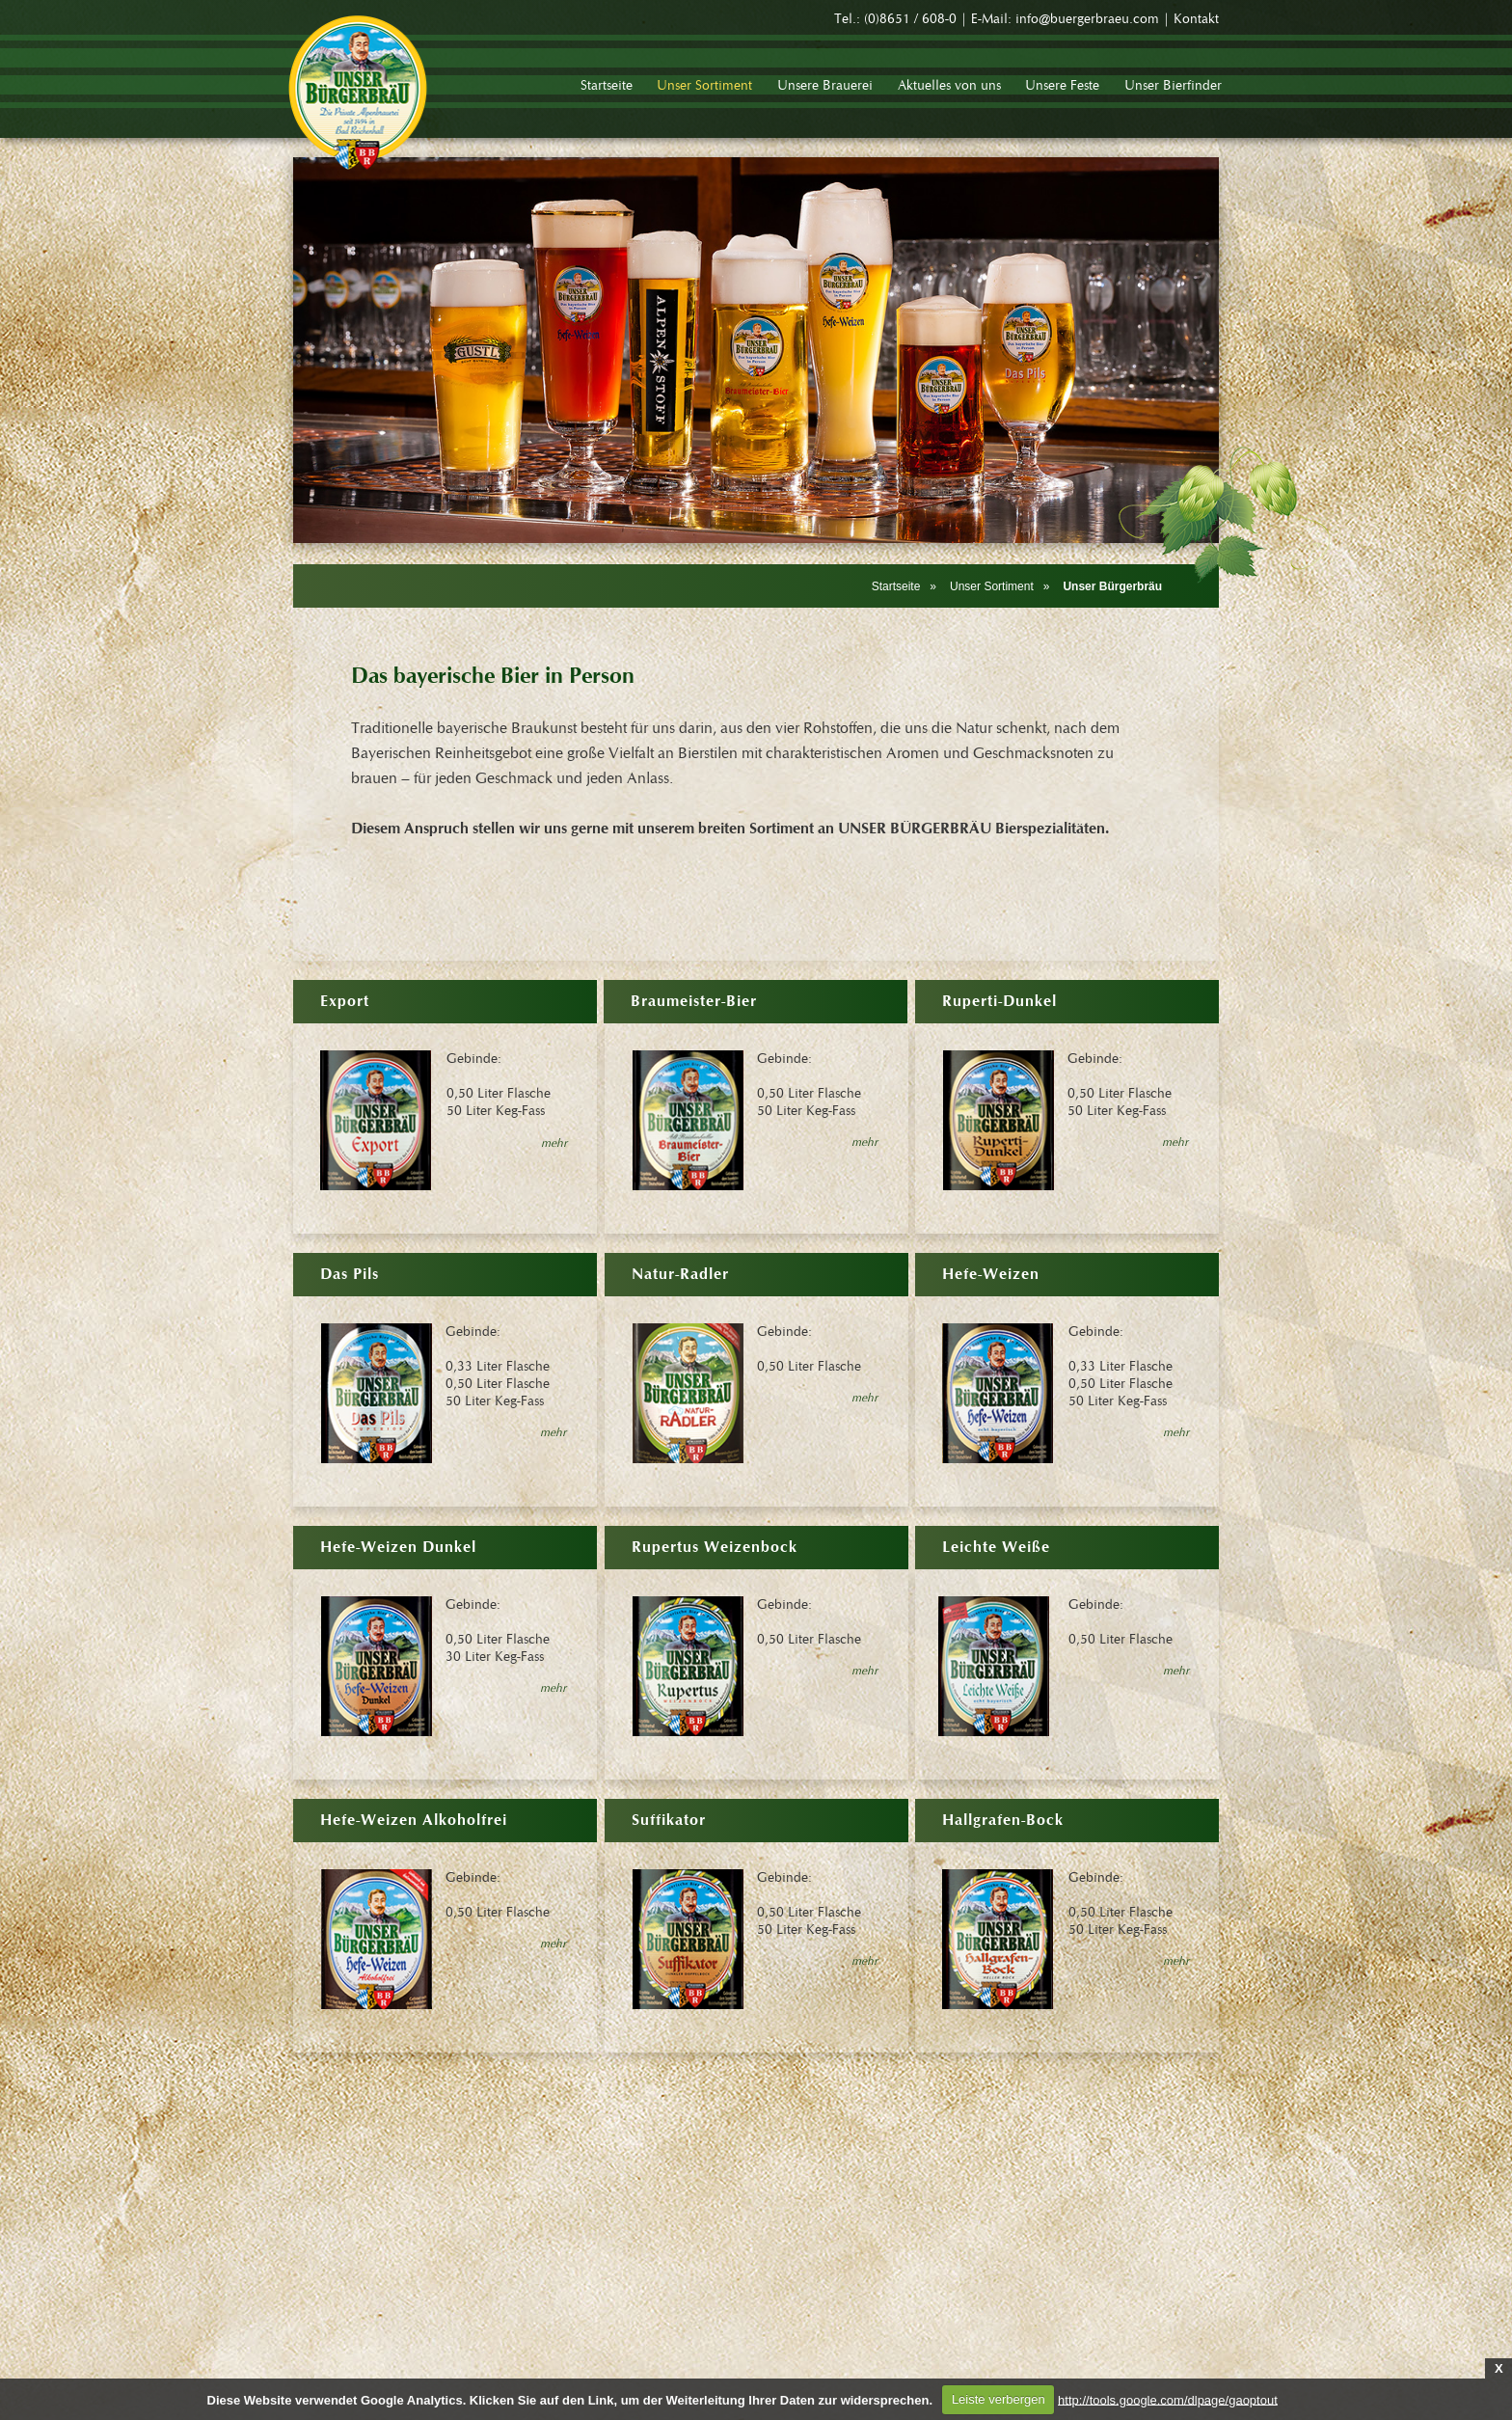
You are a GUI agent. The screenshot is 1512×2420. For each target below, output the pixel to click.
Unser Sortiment (992, 586)
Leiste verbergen (998, 2399)
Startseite (896, 586)
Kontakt (1196, 19)
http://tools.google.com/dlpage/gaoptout (1168, 2399)
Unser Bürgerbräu (1112, 586)
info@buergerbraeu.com (1087, 19)
